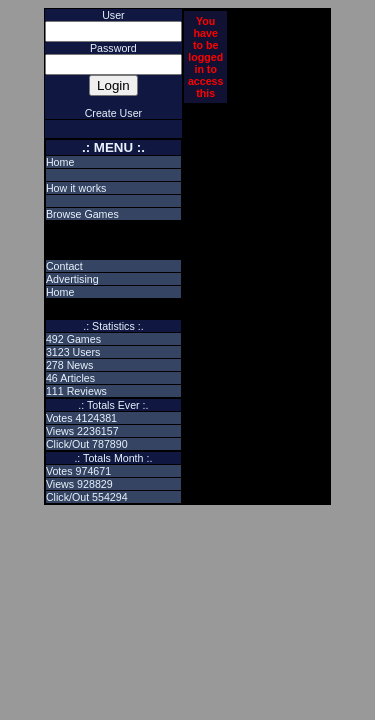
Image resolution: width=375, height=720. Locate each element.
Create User (113, 113)
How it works (76, 188)
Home (60, 162)
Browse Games (82, 214)
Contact (64, 266)
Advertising (72, 279)
